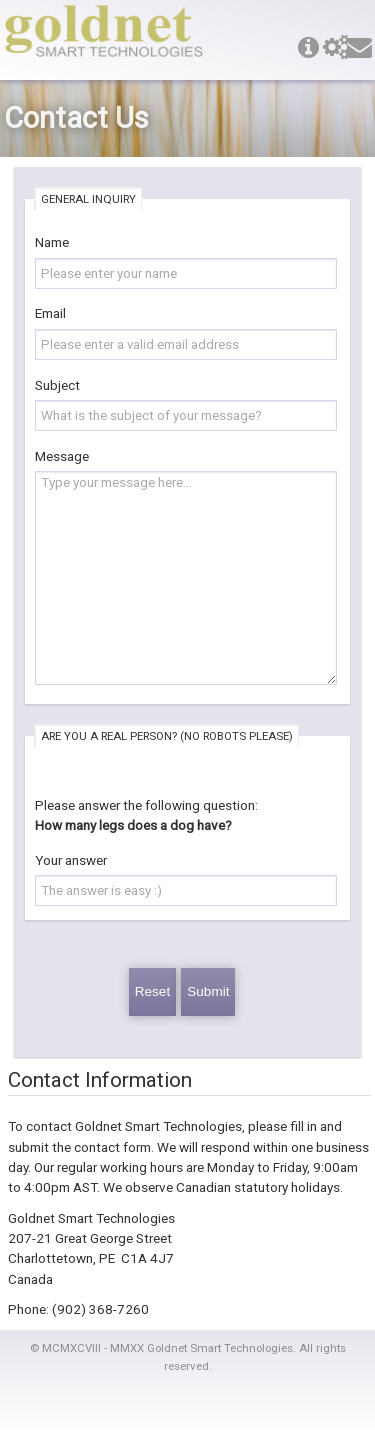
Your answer (71, 860)
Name (52, 242)
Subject (57, 385)
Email (50, 313)
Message (62, 456)
